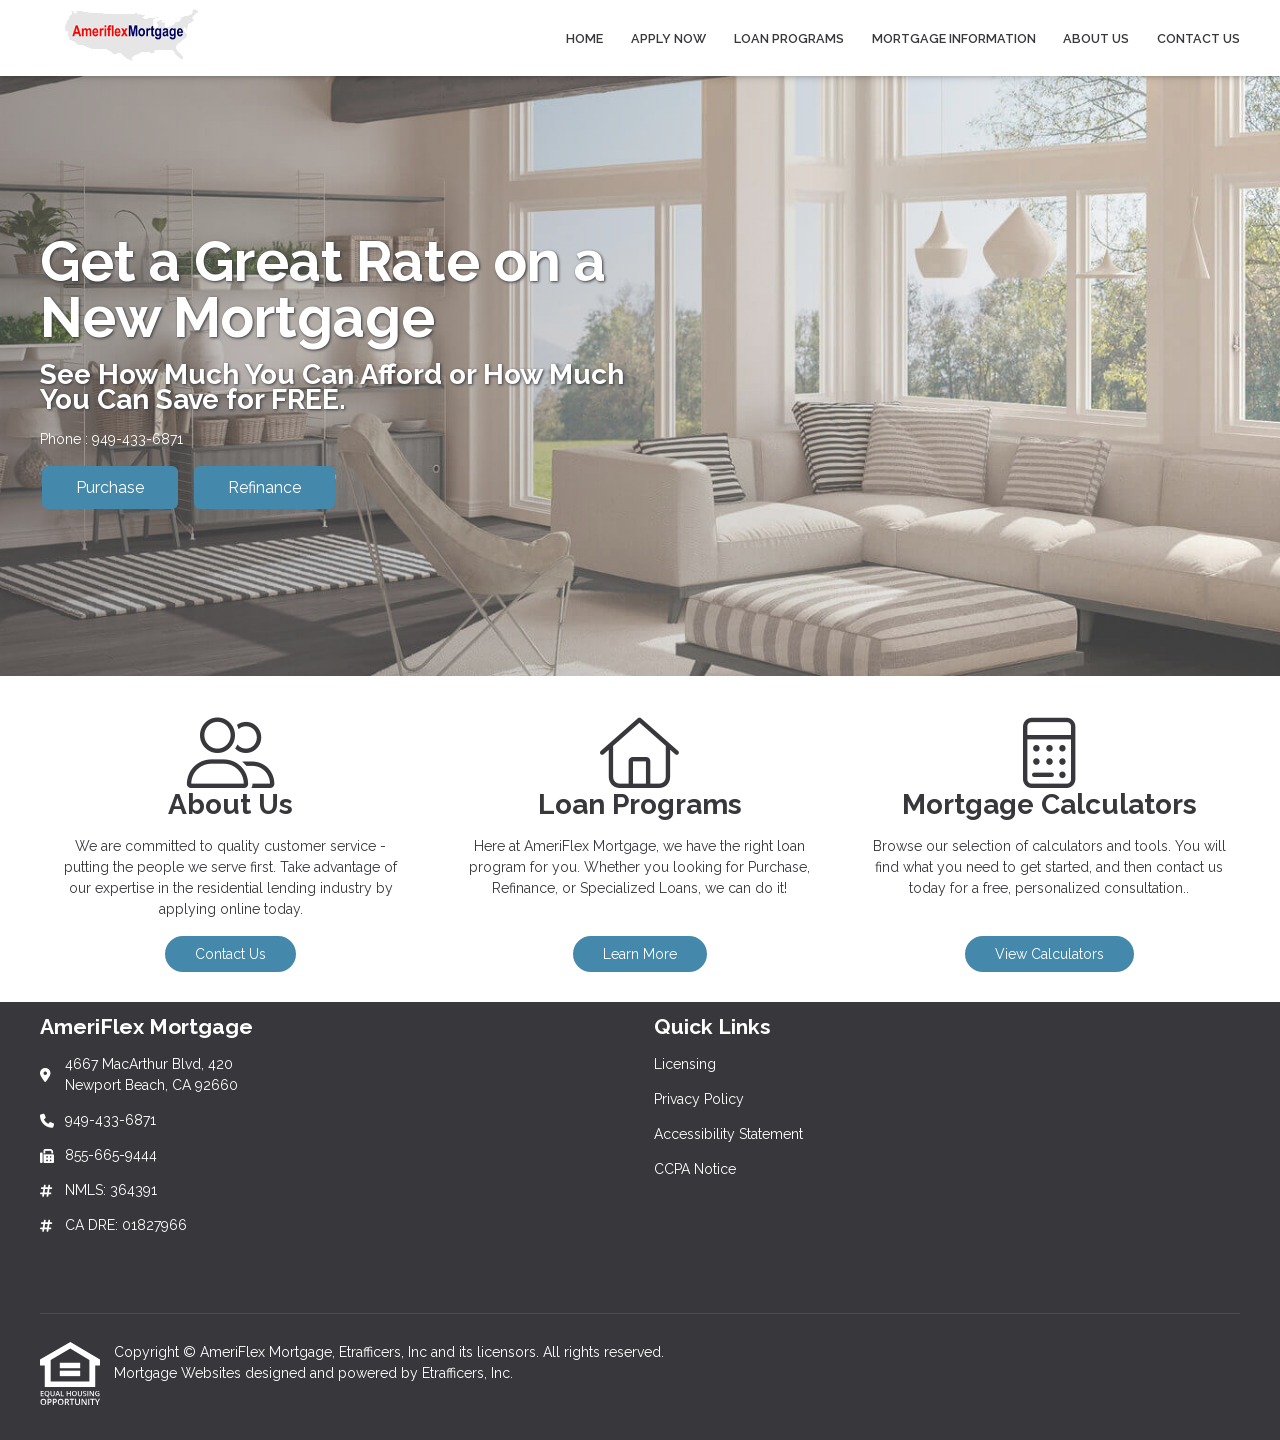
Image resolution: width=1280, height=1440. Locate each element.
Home (584, 38)
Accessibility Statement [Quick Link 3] (728, 1134)
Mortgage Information (954, 38)
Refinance (264, 487)
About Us (1096, 38)
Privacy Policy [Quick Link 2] (699, 1099)
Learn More (640, 954)
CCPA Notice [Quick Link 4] (695, 1169)
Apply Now (668, 38)
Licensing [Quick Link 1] (685, 1064)
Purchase (110, 487)
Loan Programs (789, 38)
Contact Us (1198, 38)
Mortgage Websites (179, 1373)
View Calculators (1049, 954)
